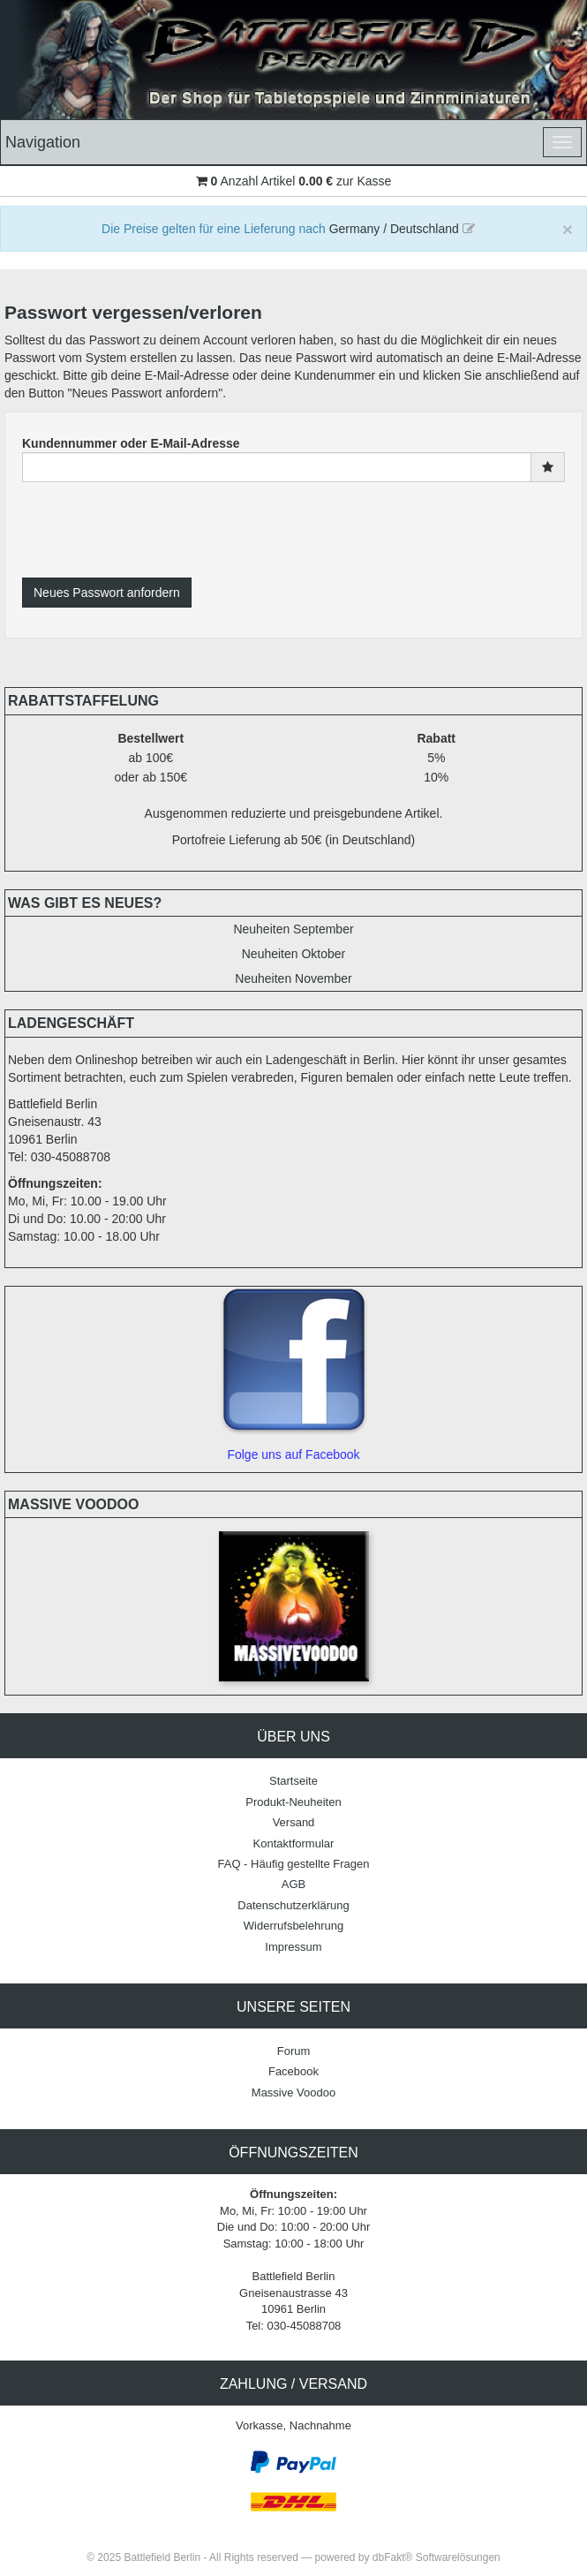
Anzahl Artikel (253, 181)
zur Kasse (363, 181)
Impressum (293, 1946)
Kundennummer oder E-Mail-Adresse (131, 443)
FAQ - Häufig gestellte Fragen (294, 1863)
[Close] (567, 229)
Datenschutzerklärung (293, 1905)
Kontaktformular (294, 1843)
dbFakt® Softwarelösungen (436, 2557)
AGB (293, 1884)
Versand (294, 1822)
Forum (294, 2051)
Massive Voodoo (293, 2092)
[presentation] (156, 529)
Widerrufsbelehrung (293, 1925)
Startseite (293, 1780)
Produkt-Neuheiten (293, 1802)
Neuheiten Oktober (294, 954)
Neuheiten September (293, 929)
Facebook (293, 2071)
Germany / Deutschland (402, 229)
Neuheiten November (293, 978)
